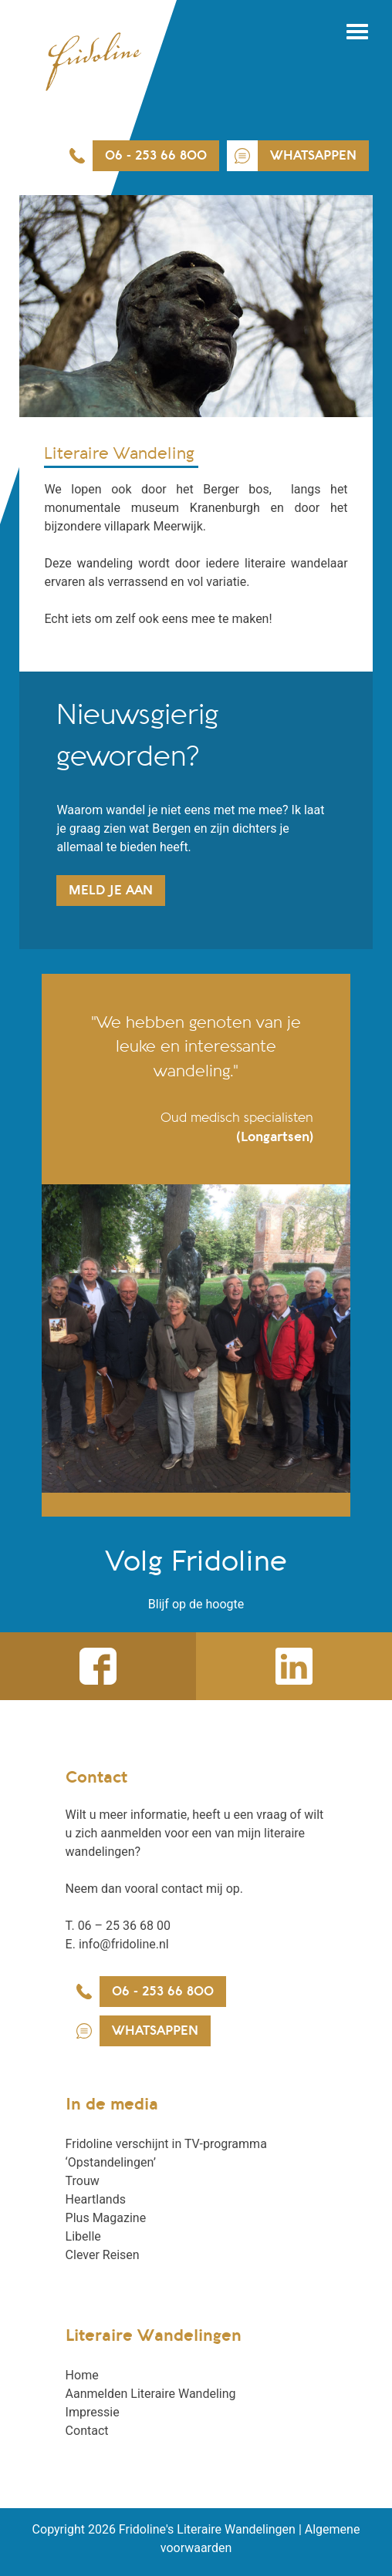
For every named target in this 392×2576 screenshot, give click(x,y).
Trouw (83, 2181)
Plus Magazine (106, 2218)
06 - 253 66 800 (156, 156)
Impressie (93, 2412)
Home (82, 2375)
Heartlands (96, 2199)
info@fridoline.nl (124, 1944)
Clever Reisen (103, 2255)
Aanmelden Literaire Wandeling (151, 2393)
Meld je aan (111, 890)
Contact (87, 2430)
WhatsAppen (313, 156)
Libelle (83, 2236)
